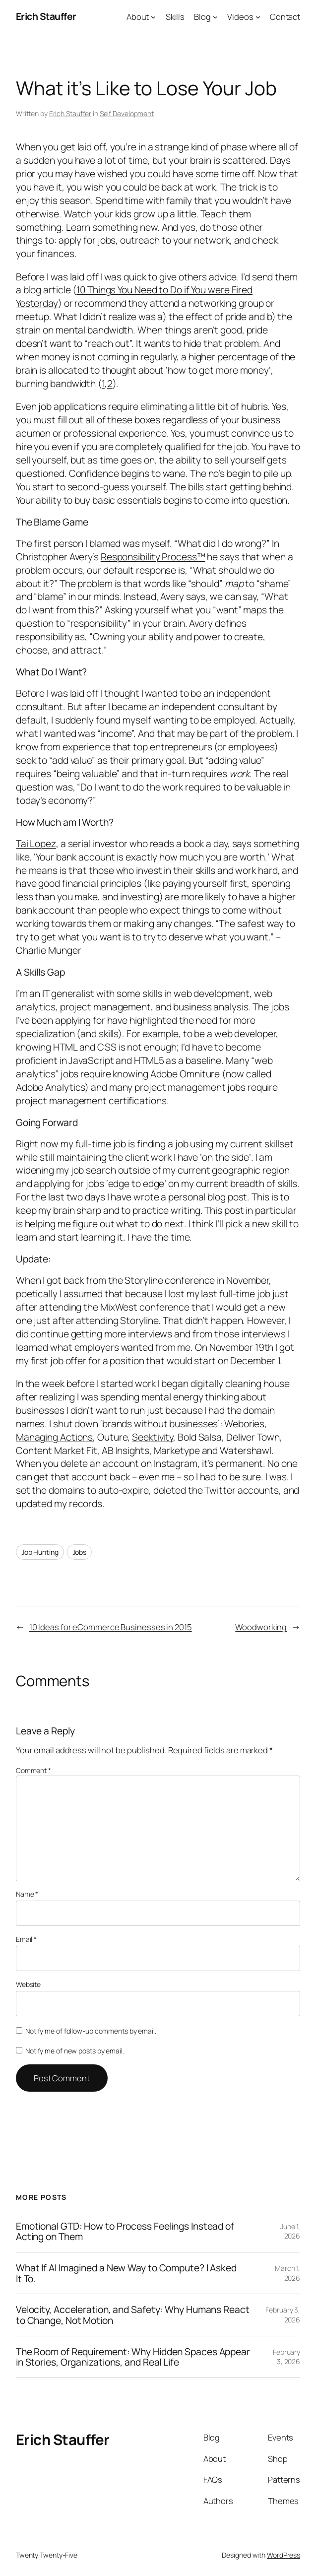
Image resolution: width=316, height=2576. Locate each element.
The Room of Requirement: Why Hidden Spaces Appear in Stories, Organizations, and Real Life (133, 2357)
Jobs (79, 1552)
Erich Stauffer (46, 16)
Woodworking (261, 1627)
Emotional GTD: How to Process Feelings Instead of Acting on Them (125, 2231)
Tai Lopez (36, 843)
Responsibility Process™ (153, 556)
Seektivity (152, 1437)
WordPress (283, 2555)
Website (28, 1984)
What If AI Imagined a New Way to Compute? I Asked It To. (126, 2273)
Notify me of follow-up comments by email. (90, 2031)
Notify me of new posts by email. (74, 2050)
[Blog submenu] (215, 16)
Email (26, 1939)
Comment (33, 1770)
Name (27, 1894)
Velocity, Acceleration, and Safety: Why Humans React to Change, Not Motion (133, 2314)
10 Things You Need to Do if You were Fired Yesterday (134, 296)
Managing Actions (54, 1437)
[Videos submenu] (257, 16)
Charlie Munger (48, 950)
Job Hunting (40, 1552)
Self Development (127, 113)
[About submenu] (153, 16)
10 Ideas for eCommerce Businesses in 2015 (110, 1627)
